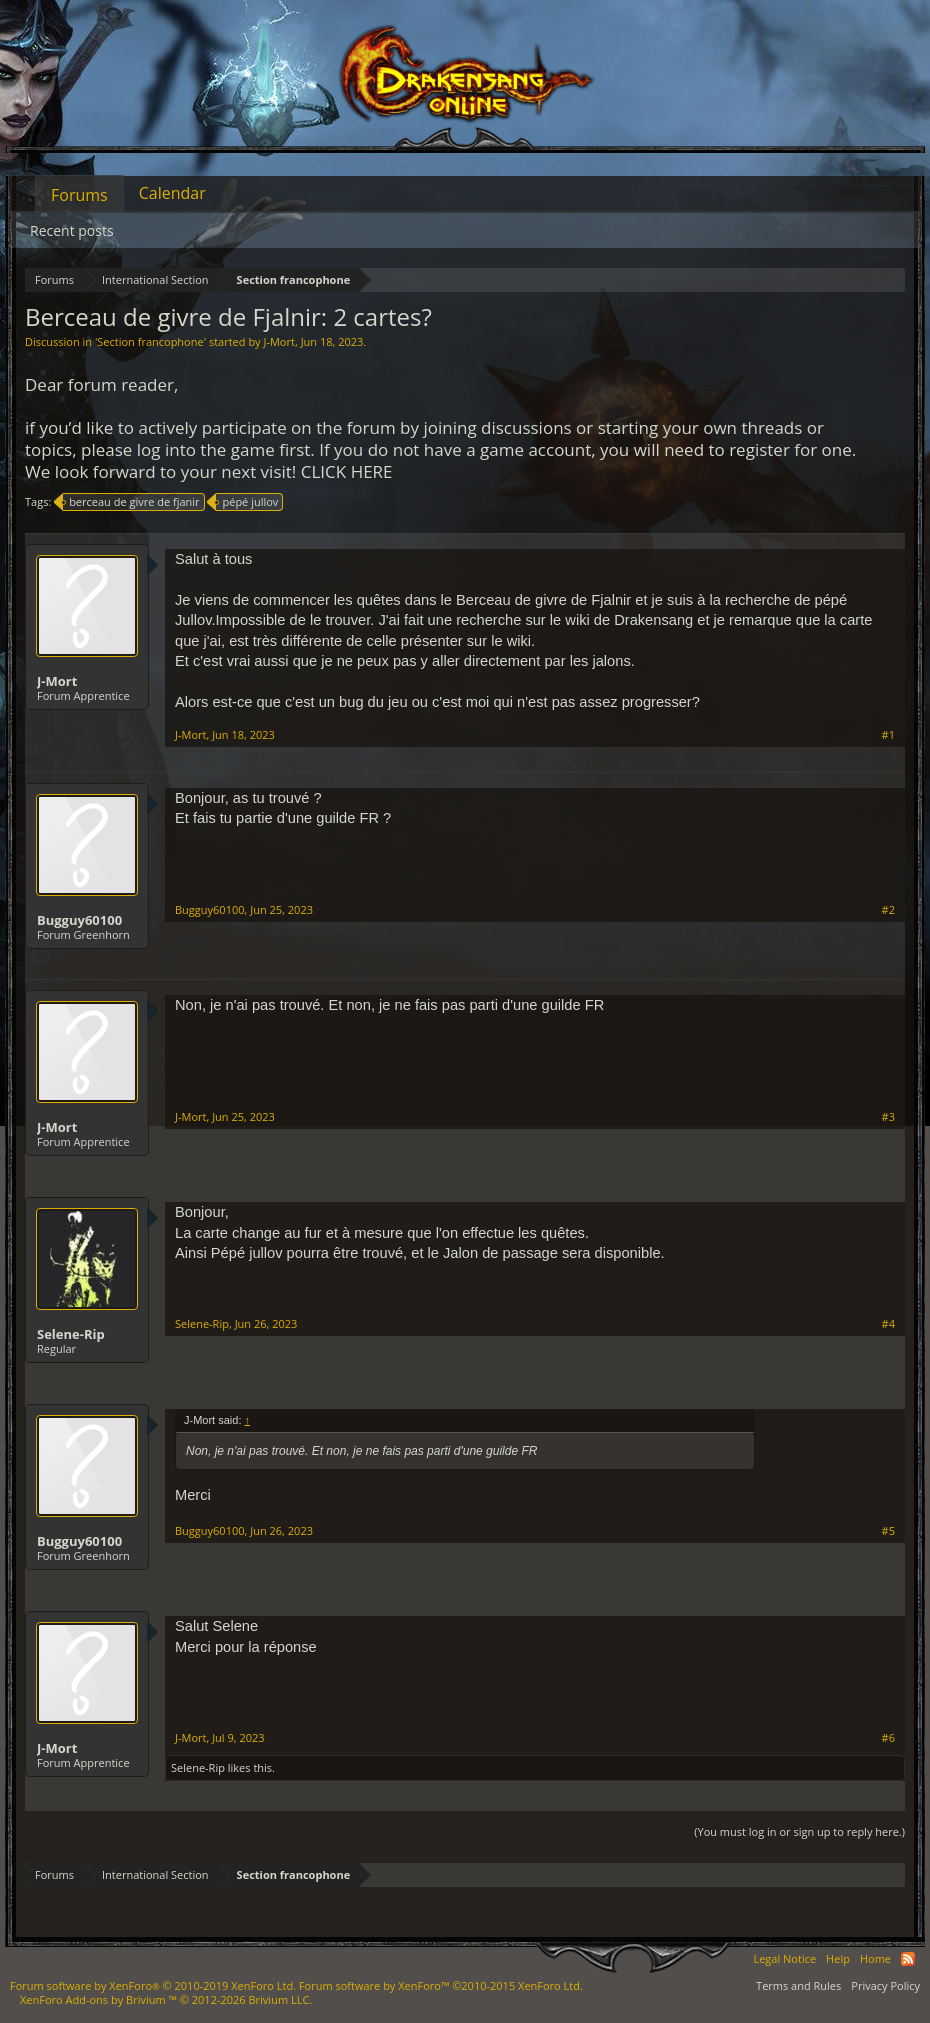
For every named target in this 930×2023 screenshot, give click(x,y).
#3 (888, 1117)
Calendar (172, 193)
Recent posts (72, 230)
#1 (888, 735)
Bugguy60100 (79, 920)
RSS (908, 1959)
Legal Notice (784, 1958)
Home (875, 1958)
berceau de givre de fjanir (131, 502)
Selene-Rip (71, 1334)
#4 (888, 1324)
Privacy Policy (885, 1985)
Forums (79, 195)
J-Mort (278, 341)
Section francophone (150, 341)
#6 (888, 1738)
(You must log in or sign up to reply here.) (799, 1831)
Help (838, 1958)
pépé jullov (247, 502)
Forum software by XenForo (153, 1985)
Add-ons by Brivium (166, 1999)
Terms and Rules (798, 1985)
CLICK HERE (347, 471)
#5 (888, 1531)
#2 (888, 910)
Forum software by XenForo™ (441, 1985)
